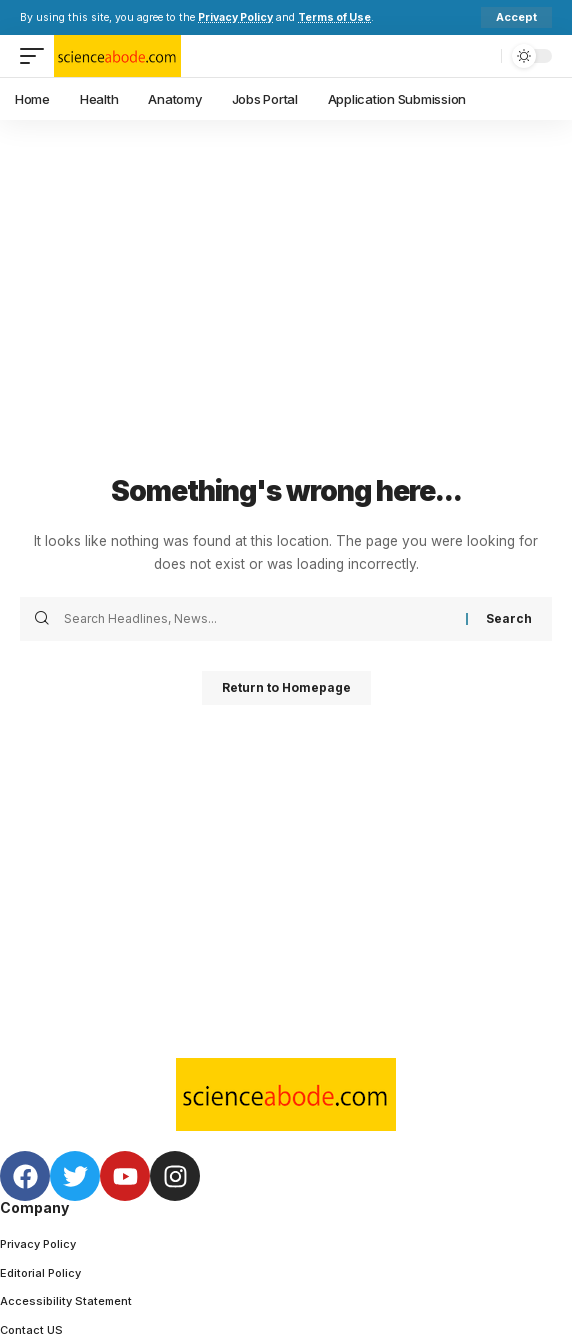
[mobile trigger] (37, 56)
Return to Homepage (286, 687)
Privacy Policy (235, 17)
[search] (481, 56)
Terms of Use (334, 17)
